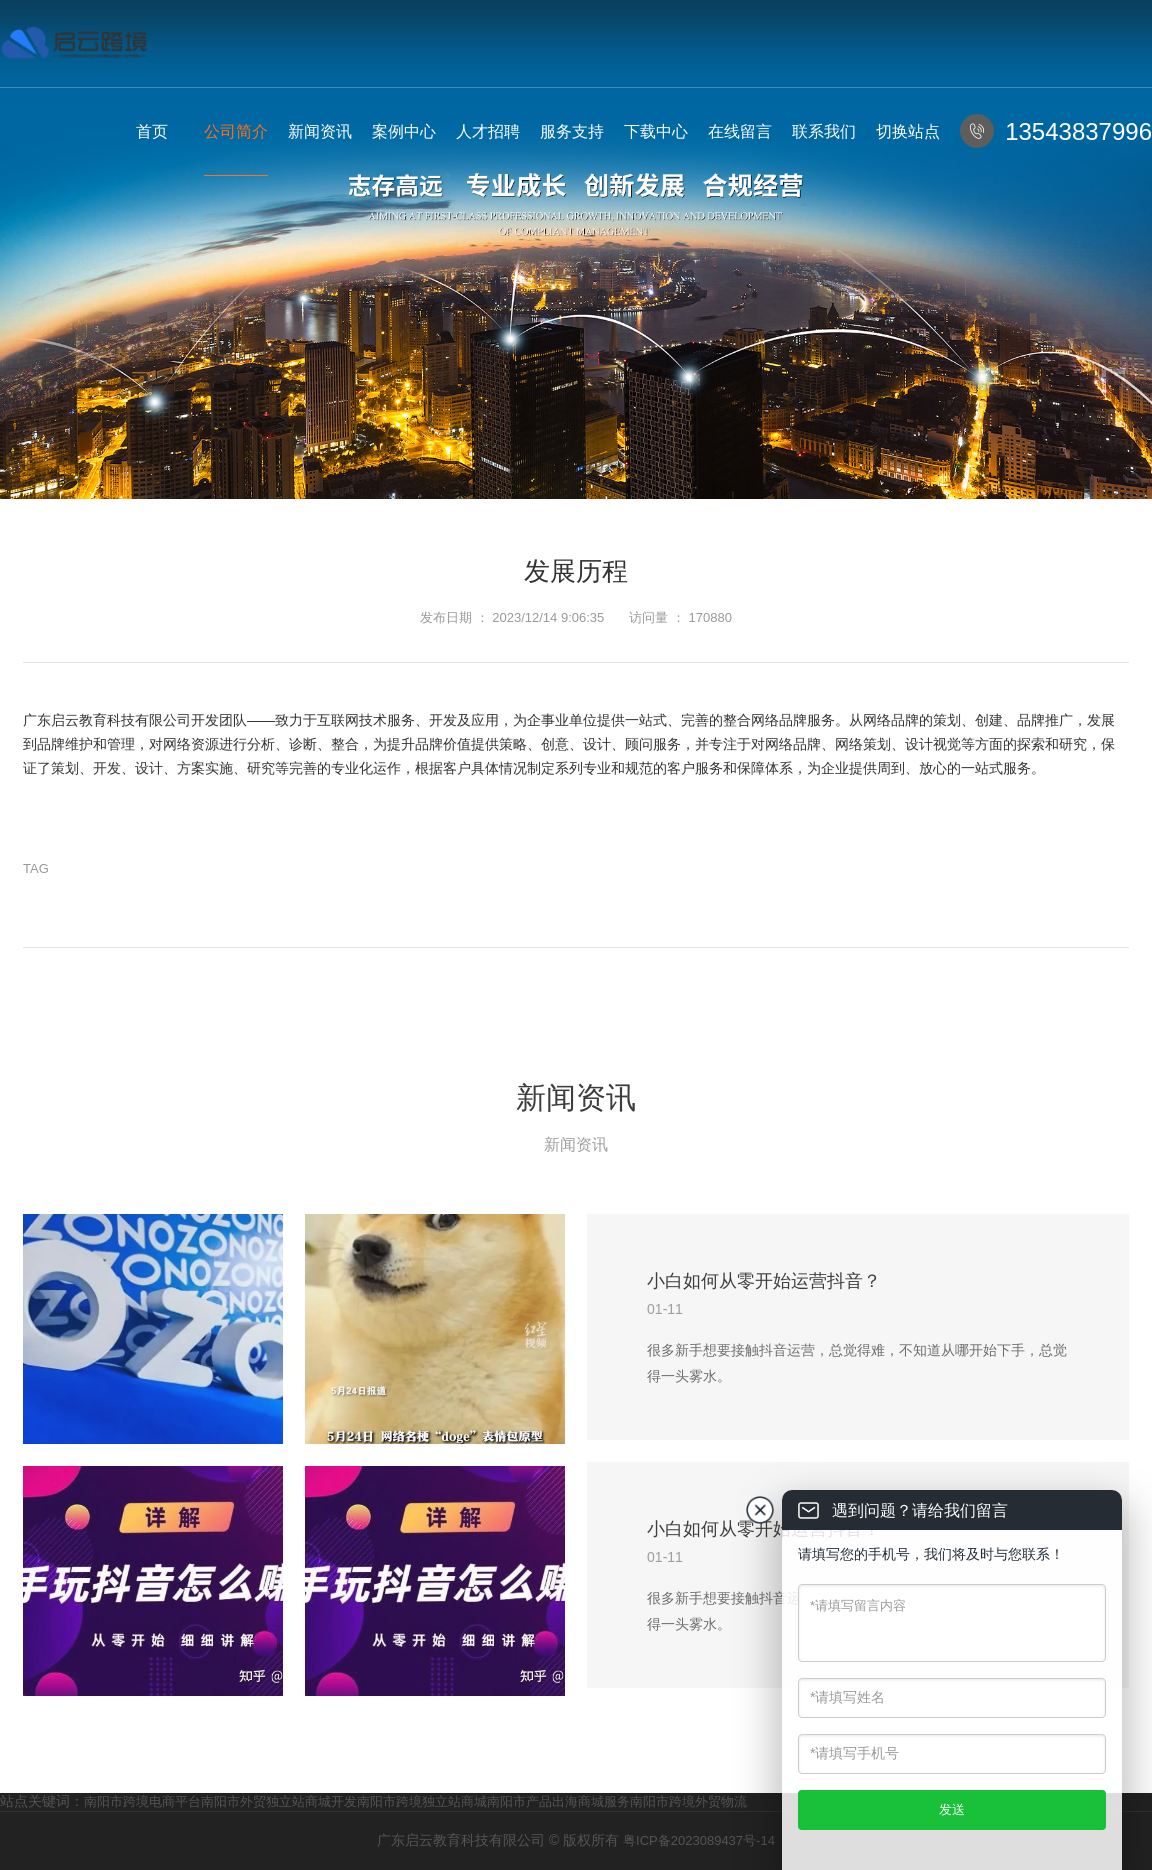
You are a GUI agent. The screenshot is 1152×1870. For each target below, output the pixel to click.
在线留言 (740, 131)
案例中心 (404, 131)
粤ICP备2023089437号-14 (699, 1840)
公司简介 (236, 131)
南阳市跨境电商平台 (142, 1801)
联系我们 (824, 131)
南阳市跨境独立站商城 (422, 1801)
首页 (152, 131)
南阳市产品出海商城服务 (558, 1801)
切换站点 (908, 131)
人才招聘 (488, 131)
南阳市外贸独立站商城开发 (279, 1801)
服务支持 (572, 131)
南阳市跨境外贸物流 (688, 1801)
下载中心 (656, 131)
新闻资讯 (320, 131)
